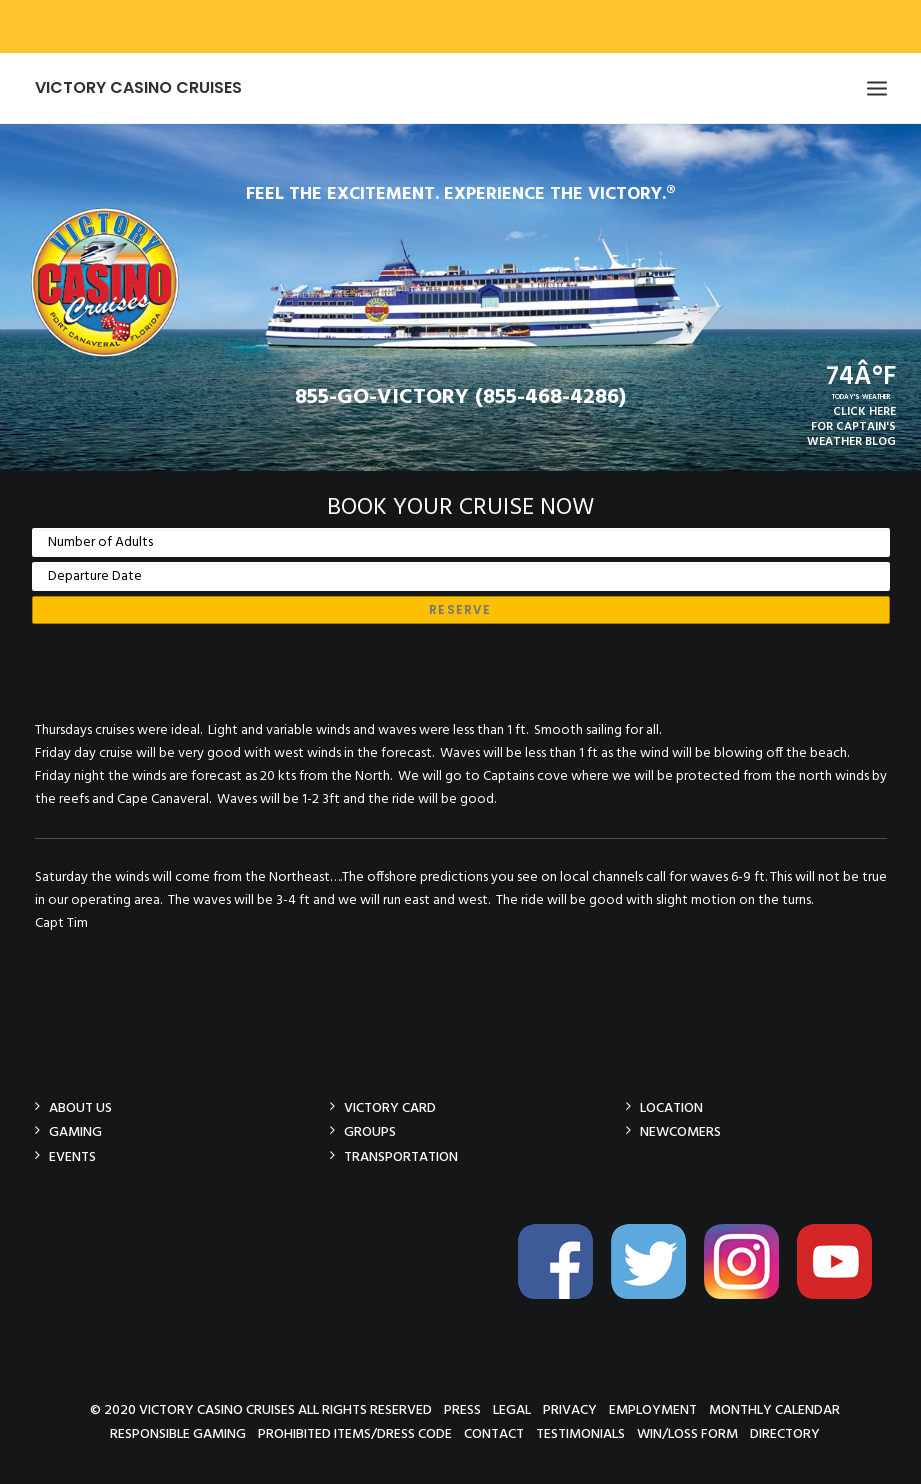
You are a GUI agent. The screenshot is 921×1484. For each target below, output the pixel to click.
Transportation (401, 1156)
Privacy (570, 1409)
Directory (785, 1433)
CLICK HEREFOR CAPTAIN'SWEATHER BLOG (851, 427)
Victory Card (390, 1107)
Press (462, 1409)
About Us (80, 1107)
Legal (512, 1409)
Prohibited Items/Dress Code (355, 1433)
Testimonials (580, 1433)
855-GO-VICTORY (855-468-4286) (460, 397)
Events (72, 1156)
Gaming (75, 1131)
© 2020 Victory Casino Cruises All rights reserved (261, 1409)
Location (671, 1107)
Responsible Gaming (178, 1433)
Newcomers (680, 1131)
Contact (494, 1433)
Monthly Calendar (774, 1409)
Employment (653, 1409)
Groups (370, 1131)
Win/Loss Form (687, 1433)
